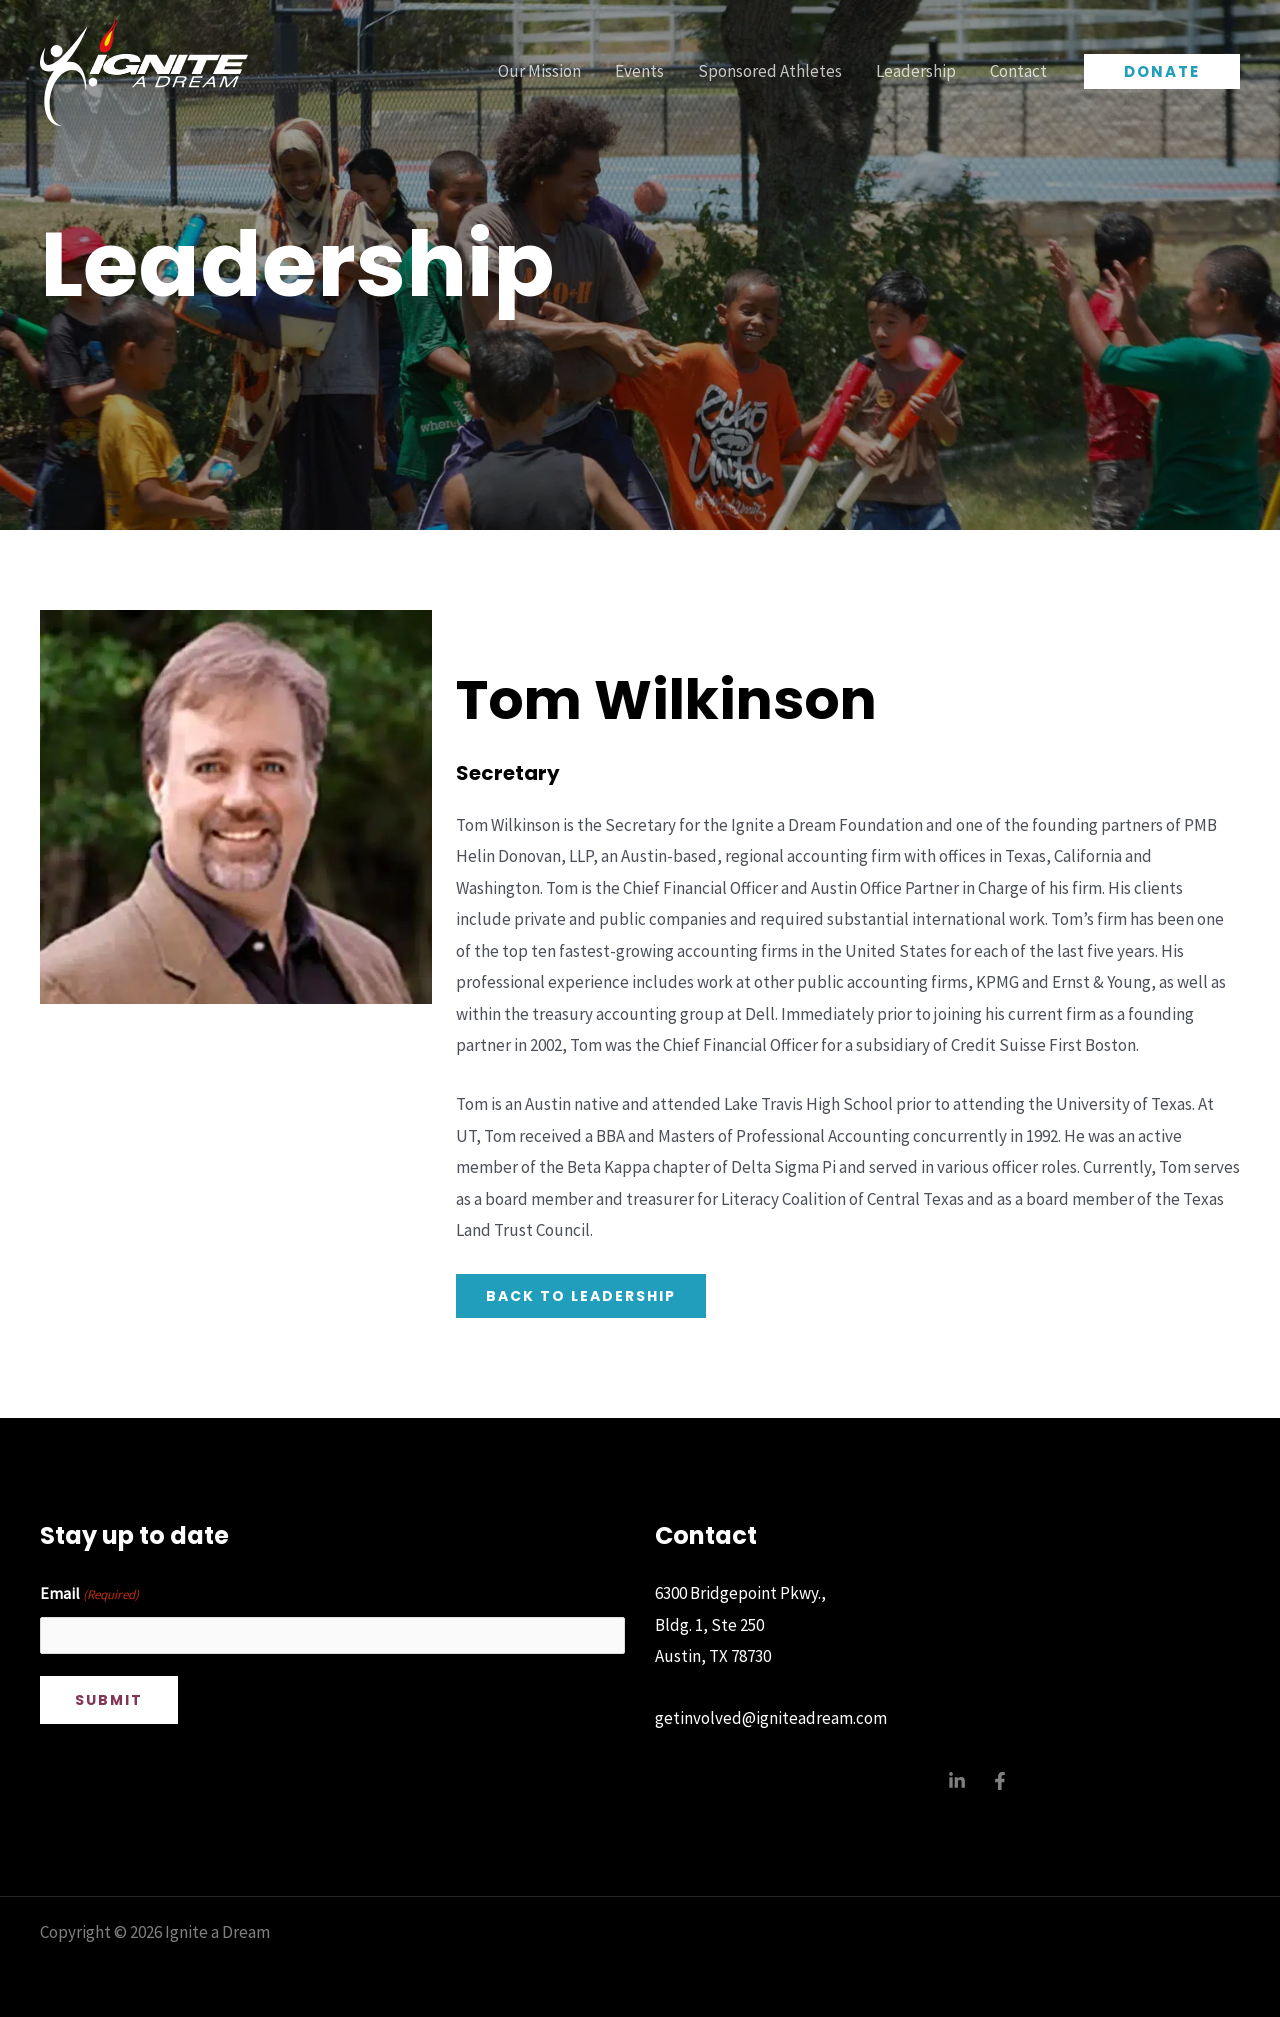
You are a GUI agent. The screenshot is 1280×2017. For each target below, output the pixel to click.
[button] (1162, 71)
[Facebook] (1000, 1781)
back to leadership (581, 1296)
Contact (1018, 71)
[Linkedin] (957, 1781)
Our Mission (539, 71)
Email (89, 1595)
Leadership (916, 71)
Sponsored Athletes (770, 71)
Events (639, 71)
